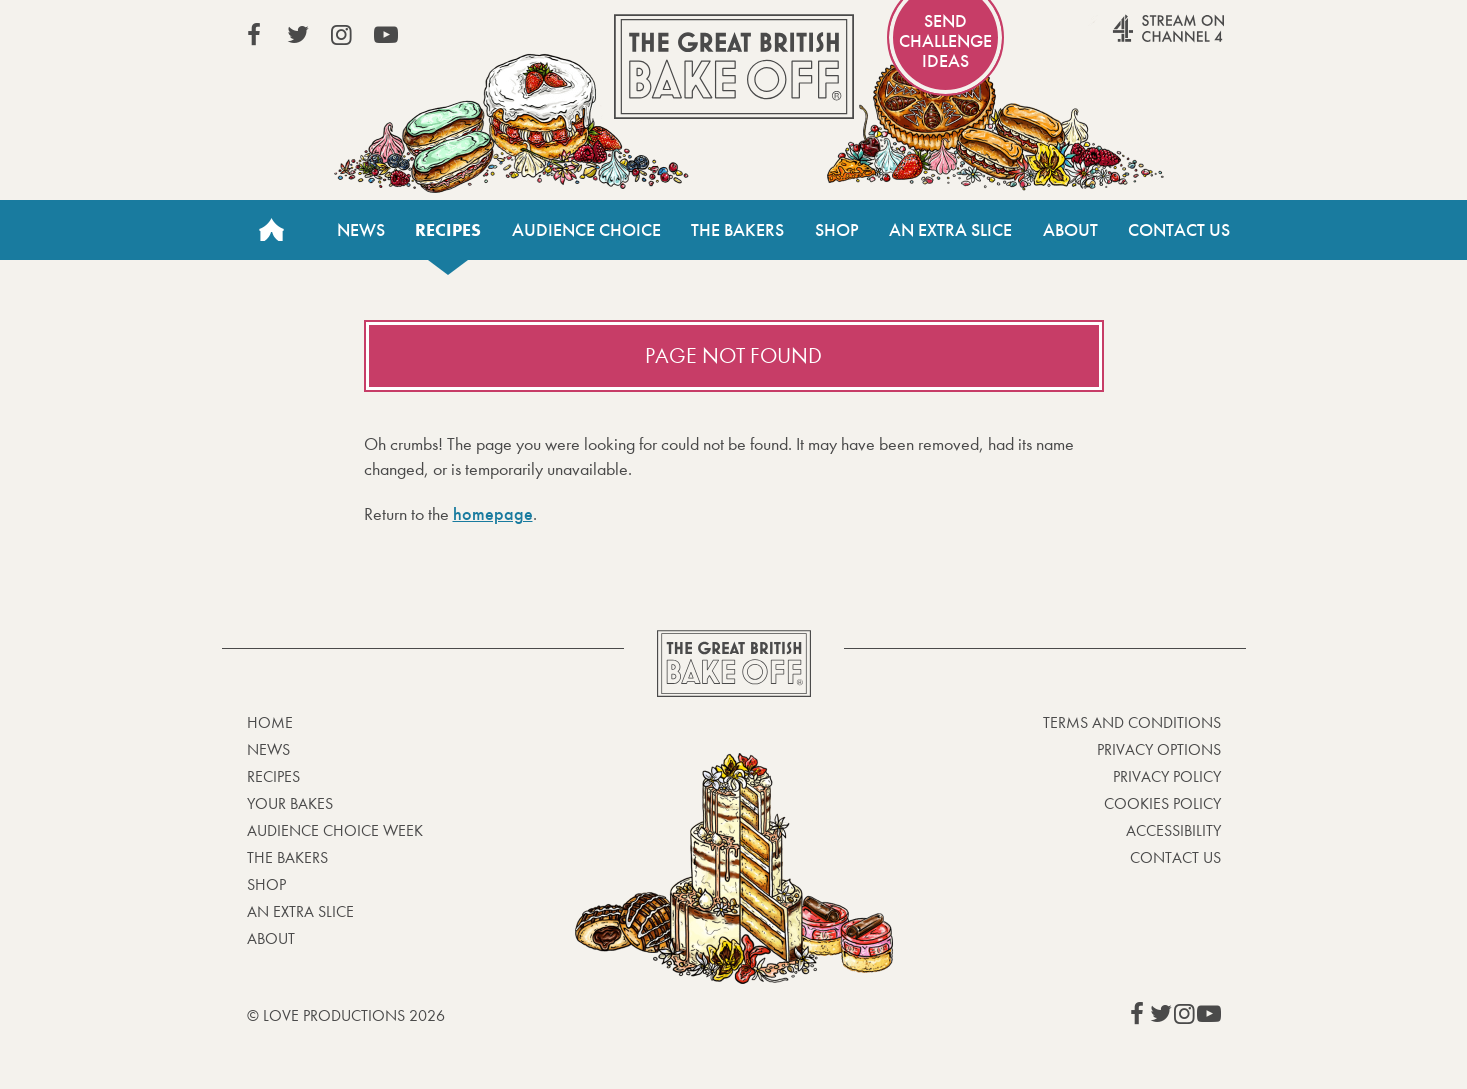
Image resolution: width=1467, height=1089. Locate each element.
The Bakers (737, 230)
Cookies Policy (1162, 803)
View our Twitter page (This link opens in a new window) (298, 35)
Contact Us (1179, 230)
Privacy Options (1159, 749)
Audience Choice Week (335, 830)
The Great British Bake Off (734, 66)
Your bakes (290, 803)
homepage (493, 514)
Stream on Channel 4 (1130, 39)
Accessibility (1173, 830)
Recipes (448, 230)
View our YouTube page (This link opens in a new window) (386, 35)
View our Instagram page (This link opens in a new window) (342, 35)
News (361, 230)
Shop (837, 230)
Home (272, 230)
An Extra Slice (950, 230)
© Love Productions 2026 (346, 1015)
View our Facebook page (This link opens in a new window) (254, 35)
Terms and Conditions (1132, 722)
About (1070, 230)
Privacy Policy (1167, 776)
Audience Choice (586, 230)
